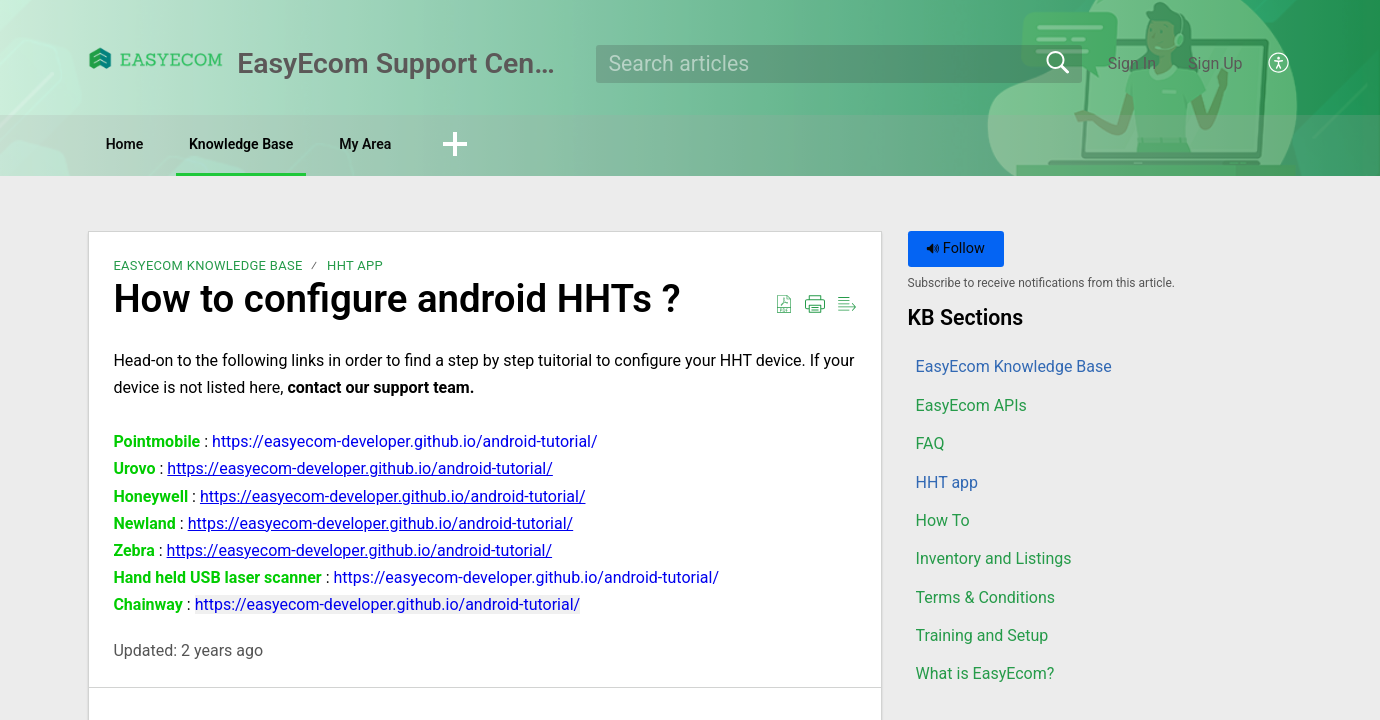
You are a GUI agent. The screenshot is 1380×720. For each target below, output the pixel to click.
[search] (839, 64)
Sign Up (1215, 63)
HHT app (355, 269)
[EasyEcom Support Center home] (156, 58)
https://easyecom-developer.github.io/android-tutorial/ (405, 444)
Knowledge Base (295, 145)
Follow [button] (955, 252)
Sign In (1132, 63)
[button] (1279, 64)
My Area (454, 145)
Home (144, 145)
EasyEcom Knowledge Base (207, 269)
